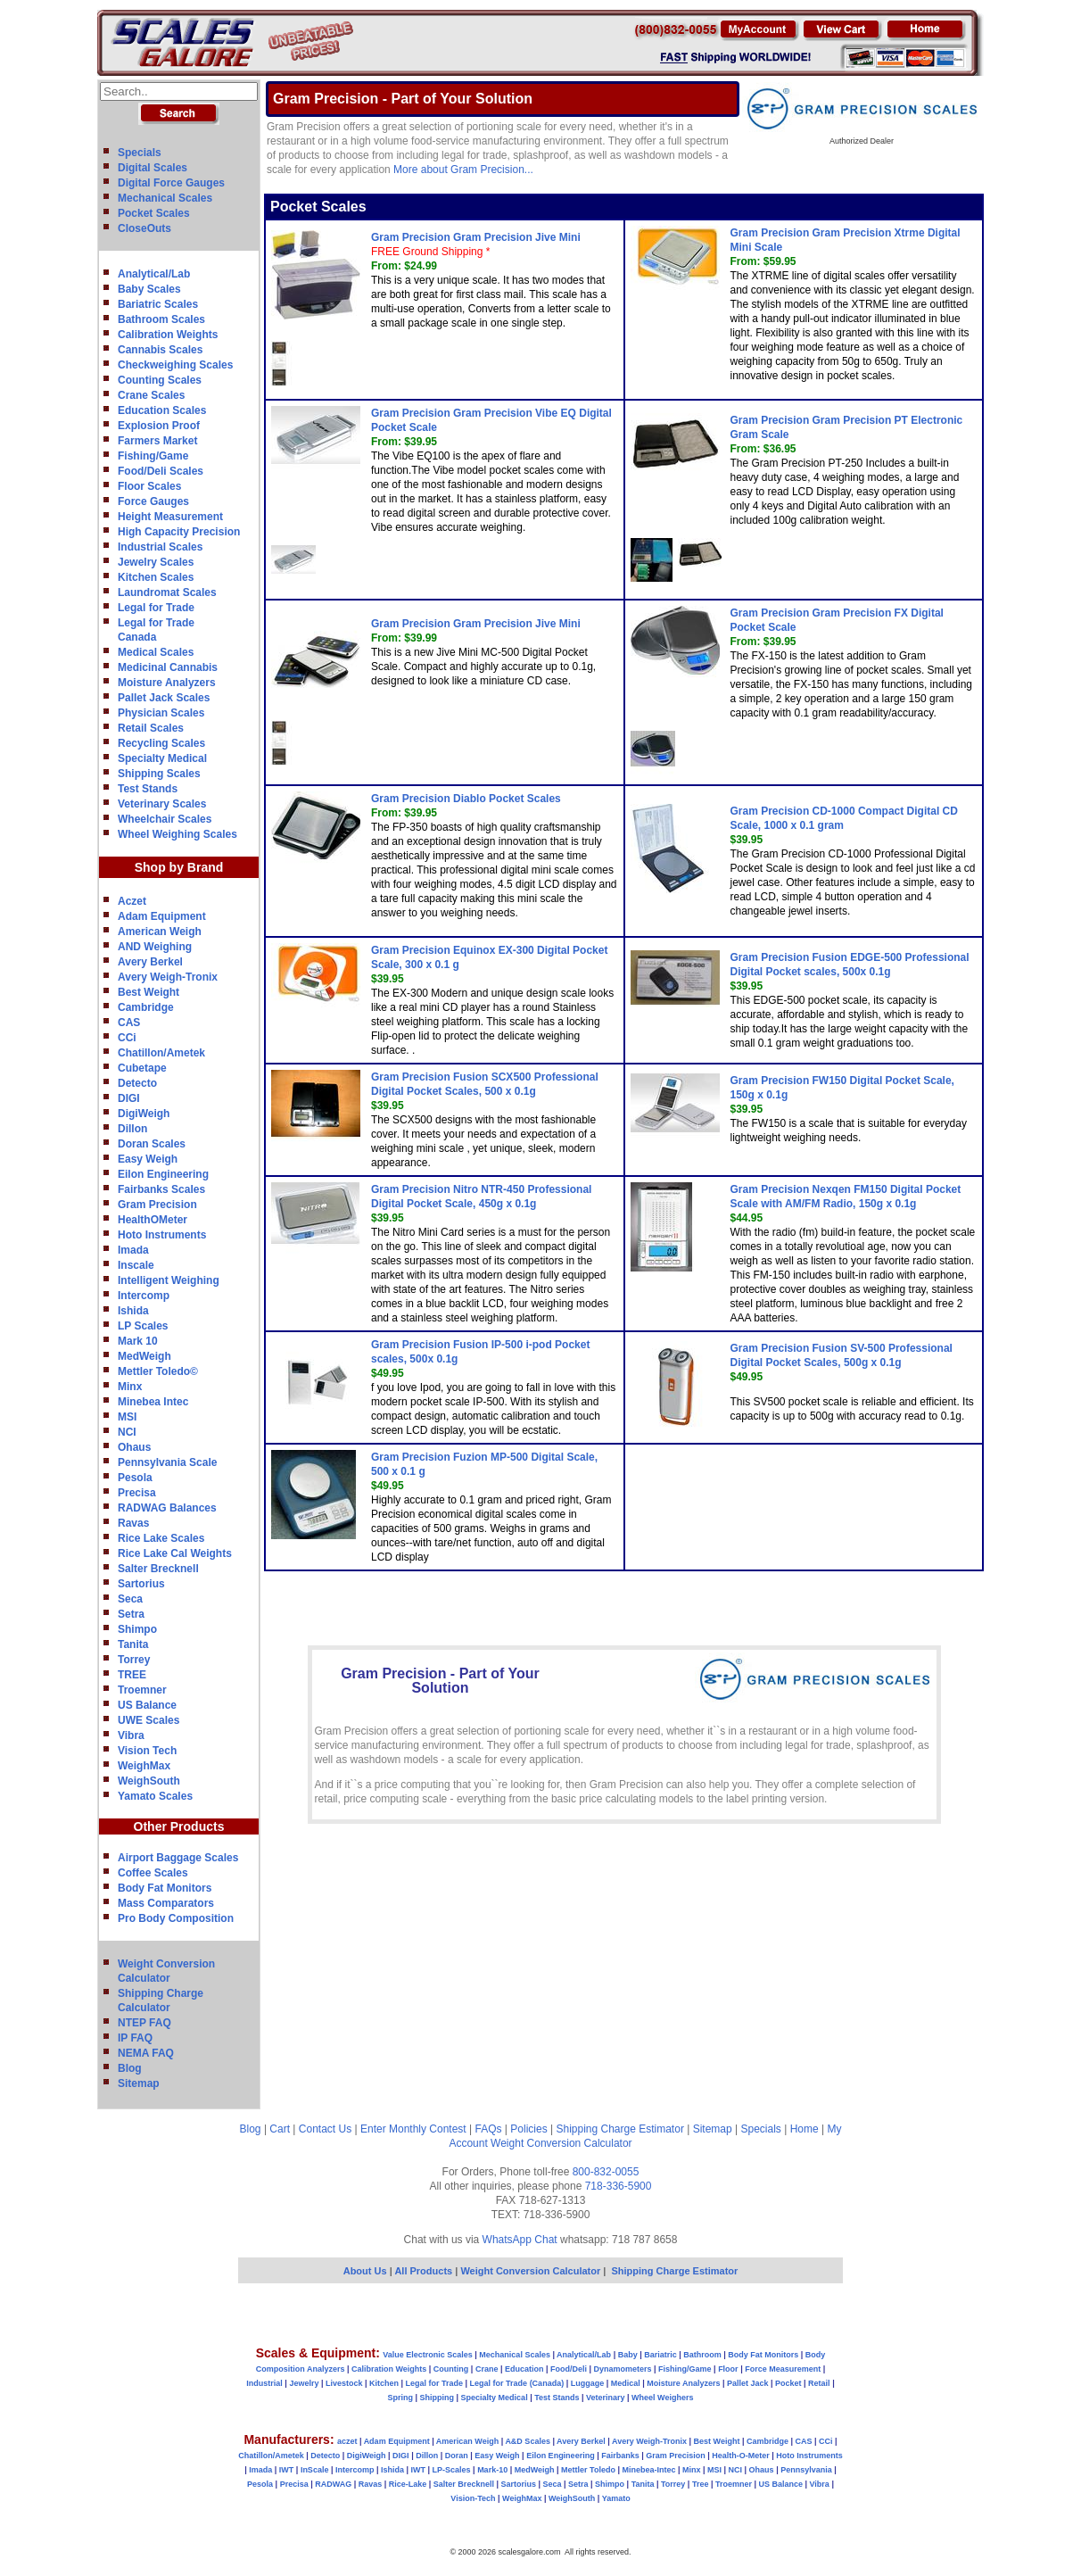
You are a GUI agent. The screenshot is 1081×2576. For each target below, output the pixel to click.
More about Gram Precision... (463, 169)
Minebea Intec (153, 1402)
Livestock (344, 2383)
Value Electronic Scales (428, 2354)
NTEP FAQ (144, 2023)
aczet (347, 2441)
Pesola (135, 1477)
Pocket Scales (154, 213)
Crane (487, 2369)
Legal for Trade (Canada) (517, 2383)
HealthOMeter (152, 1219)
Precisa (137, 1493)
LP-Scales (452, 2469)
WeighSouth (149, 1781)
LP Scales (143, 1326)
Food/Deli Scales (160, 471)
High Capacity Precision (179, 532)
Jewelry (303, 2383)
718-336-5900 (618, 2186)
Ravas (133, 1523)
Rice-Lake (408, 2484)
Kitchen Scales (156, 577)
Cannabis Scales (160, 350)
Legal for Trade (156, 607)
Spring (401, 2397)
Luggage (588, 2383)
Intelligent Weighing (168, 1280)
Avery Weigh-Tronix (168, 977)
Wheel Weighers (662, 2397)
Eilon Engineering (163, 1174)
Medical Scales (156, 652)
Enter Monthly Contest (413, 2129)
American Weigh (160, 931)
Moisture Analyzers (167, 682)
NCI (127, 1432)
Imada (133, 1250)
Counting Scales (160, 380)
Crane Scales (151, 395)
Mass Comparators (166, 1903)
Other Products (179, 1826)
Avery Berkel (150, 962)
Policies (528, 2129)
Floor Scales (149, 486)
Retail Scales (151, 728)
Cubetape (142, 1068)
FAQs (488, 2129)
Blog (130, 2068)
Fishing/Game (153, 456)
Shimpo (137, 1629)
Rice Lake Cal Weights (175, 1553)
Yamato (616, 2498)
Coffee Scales (153, 1873)
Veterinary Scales (162, 804)
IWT (286, 2469)
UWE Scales (148, 1720)
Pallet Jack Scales (164, 698)
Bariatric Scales (158, 304)
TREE (132, 1675)
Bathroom (702, 2354)
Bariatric (660, 2354)
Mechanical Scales (165, 198)
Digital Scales (152, 168)
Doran (456, 2455)
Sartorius (141, 1584)
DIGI (129, 1098)
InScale (315, 2469)
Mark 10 (138, 1341)
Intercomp (143, 1295)
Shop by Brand (179, 867)
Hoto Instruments (162, 1235)
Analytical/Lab (154, 274)
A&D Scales (527, 2441)
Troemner (142, 1690)
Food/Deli (568, 2369)
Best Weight (148, 992)
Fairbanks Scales (161, 1189)
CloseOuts (144, 228)
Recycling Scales (161, 743)
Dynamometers (623, 2369)
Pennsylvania (806, 2469)
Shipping (437, 2397)
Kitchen (384, 2383)
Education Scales (162, 410)
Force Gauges (153, 501)
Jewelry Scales (156, 562)
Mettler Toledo (588, 2469)
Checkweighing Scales (175, 365)
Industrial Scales (160, 547)
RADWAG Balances (167, 1508)
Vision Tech (147, 1750)
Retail (819, 2383)
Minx (130, 1386)
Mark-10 (492, 2469)
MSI (127, 1417)
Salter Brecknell (158, 1568)
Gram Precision (157, 1204)
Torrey (134, 1659)
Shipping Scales (159, 773)
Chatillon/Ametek (161, 1053)
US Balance (147, 1705)
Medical (625, 2383)
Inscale (136, 1265)
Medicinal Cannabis (168, 667)
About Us (365, 2270)
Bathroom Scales (161, 319)
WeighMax (144, 1766)
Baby (628, 2354)
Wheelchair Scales (164, 819)
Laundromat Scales (167, 592)
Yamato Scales (155, 1796)
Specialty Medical (162, 758)
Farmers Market (157, 441)
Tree (700, 2484)
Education (524, 2369)
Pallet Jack (748, 2383)
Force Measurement (783, 2369)
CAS (129, 1022)
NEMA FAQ (146, 2053)
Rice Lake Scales (161, 1538)
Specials (139, 152)
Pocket (788, 2383)
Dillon (132, 1128)
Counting (451, 2369)
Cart (279, 2129)
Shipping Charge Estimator (619, 2129)
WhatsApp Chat (520, 2239)
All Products (424, 2270)
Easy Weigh (147, 1159)
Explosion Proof (159, 425)
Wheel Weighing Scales (177, 834)
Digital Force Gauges (171, 183)
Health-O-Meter (741, 2455)
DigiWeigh (143, 1113)
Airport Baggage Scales (178, 1857)
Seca (130, 1599)
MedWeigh (144, 1356)
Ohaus (134, 1447)
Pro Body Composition (176, 1918)
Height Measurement (170, 516)
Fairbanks (620, 2455)
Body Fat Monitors (164, 1888)
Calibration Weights (168, 334)
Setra (131, 1614)
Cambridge (146, 1007)
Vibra (131, 1735)
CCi (127, 1037)
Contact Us (325, 2129)
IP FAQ (135, 2038)
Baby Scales (149, 289)
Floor (728, 2369)
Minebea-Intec (648, 2469)
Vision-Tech (472, 2498)
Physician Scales (161, 713)
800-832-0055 (606, 2172)
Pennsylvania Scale (167, 1462)
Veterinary (605, 2397)
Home (804, 2129)
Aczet (132, 901)
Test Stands (147, 789)
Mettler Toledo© (158, 1371)
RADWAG (333, 2484)
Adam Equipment (162, 916)
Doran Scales (152, 1144)
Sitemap (139, 2083)
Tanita (133, 1644)
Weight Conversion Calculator (561, 2143)
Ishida (133, 1311)
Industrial (264, 2383)
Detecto (137, 1083)
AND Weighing (155, 946)
